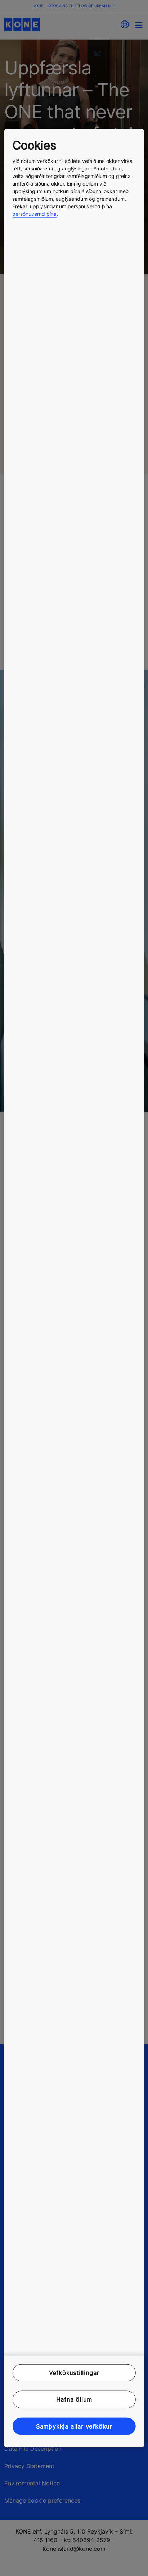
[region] (74, 1288)
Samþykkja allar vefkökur (74, 2426)
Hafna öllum (74, 2399)
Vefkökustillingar (74, 2372)
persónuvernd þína (34, 214)
